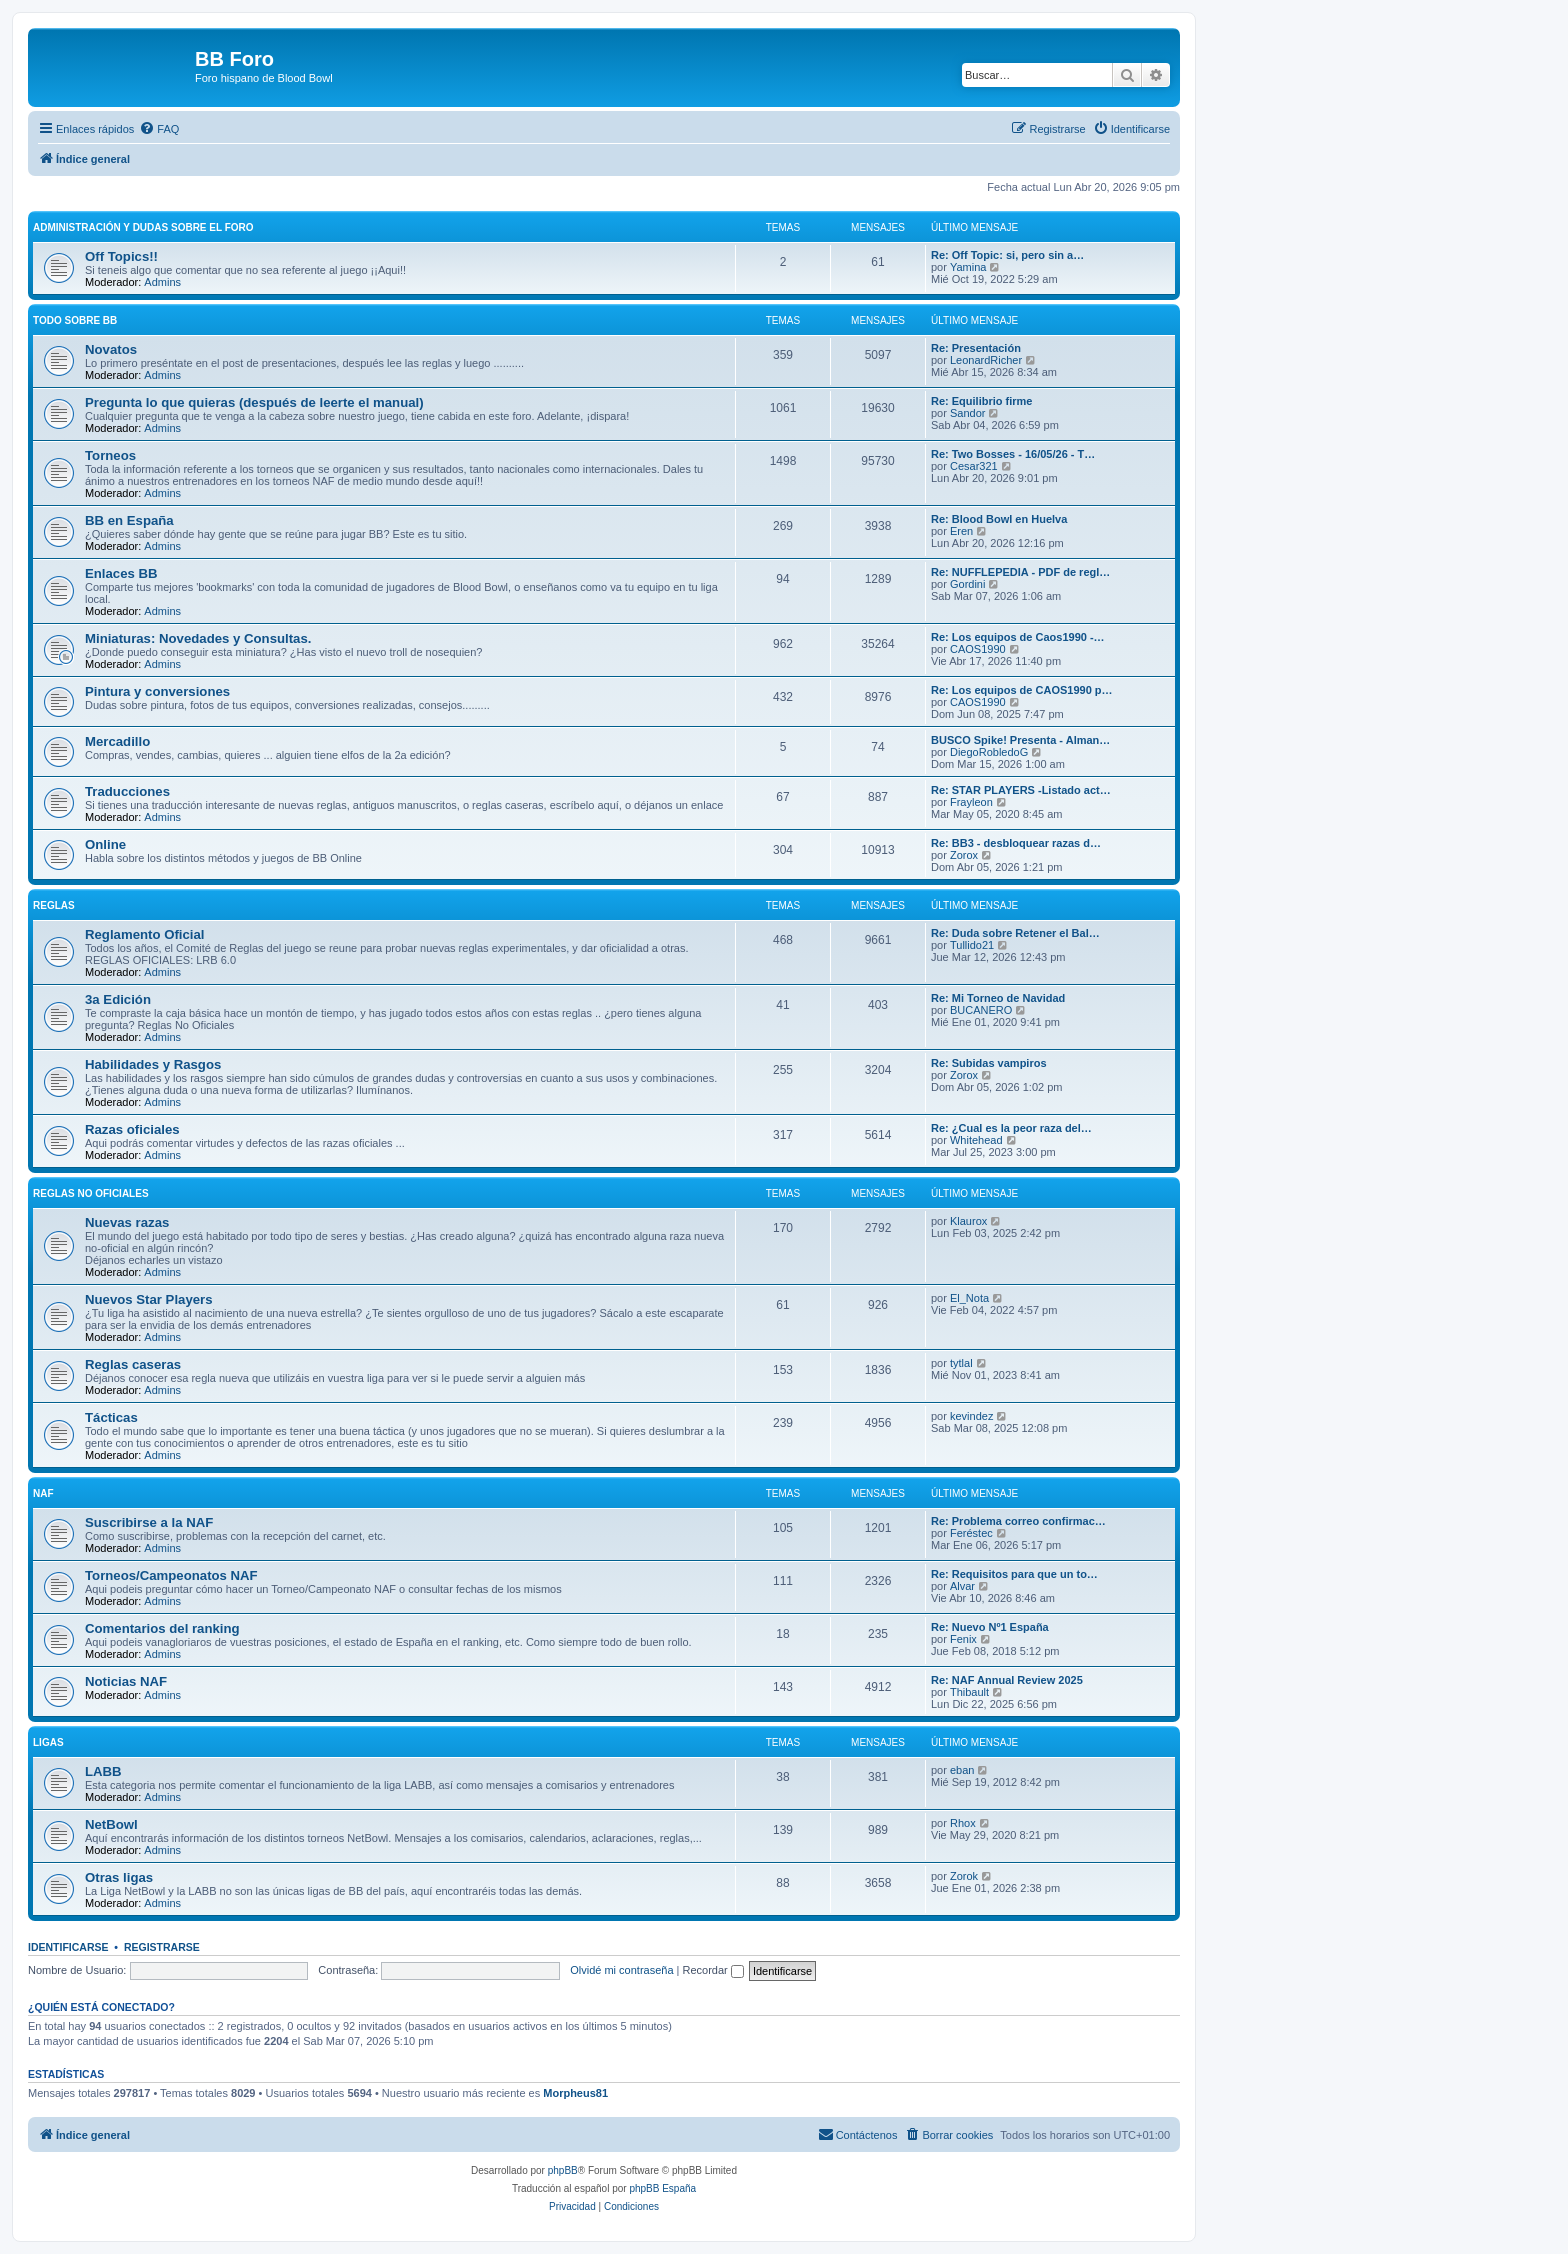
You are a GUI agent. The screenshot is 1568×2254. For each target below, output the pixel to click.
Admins (162, 282)
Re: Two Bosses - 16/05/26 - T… (1013, 454)
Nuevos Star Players (149, 1299)
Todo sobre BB (75, 320)
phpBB (563, 2170)
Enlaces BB (121, 573)
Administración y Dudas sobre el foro (143, 227)
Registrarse (162, 1947)
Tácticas (111, 1417)
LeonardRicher (986, 360)
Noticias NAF (126, 1681)
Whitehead (976, 1140)
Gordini (967, 584)
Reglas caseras (133, 1364)
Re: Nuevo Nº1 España (990, 1627)
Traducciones (127, 791)
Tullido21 (972, 945)
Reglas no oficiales (91, 1193)
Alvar (962, 1586)
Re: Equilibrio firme (981, 401)
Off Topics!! (121, 256)
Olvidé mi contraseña (621, 1970)
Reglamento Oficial (144, 934)
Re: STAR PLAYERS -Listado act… (1021, 790)
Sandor (967, 413)
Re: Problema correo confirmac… (1018, 1521)
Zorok (964, 1876)
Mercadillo (117, 741)
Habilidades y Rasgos (153, 1064)
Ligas (48, 1742)
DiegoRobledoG (989, 752)
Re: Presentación (976, 348)
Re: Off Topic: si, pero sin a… (1007, 255)
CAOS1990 (978, 649)
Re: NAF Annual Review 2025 (1007, 1680)
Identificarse (68, 1947)
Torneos (110, 455)
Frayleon (971, 802)
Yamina (968, 267)
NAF (43, 1493)
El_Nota (969, 1298)
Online (105, 844)
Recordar (713, 1970)
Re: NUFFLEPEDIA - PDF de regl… (1020, 572)
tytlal (961, 1363)
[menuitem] (159, 129)
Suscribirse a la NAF (149, 1522)
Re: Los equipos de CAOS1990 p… (1022, 690)
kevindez (971, 1416)
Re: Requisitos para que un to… (1014, 1574)
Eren (961, 531)
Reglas (54, 905)
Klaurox (968, 1221)
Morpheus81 (575, 2093)
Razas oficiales (132, 1129)
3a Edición (118, 999)
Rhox (963, 1823)
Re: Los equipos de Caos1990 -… (1018, 637)
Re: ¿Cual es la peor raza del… (1011, 1128)
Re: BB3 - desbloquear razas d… (1016, 843)
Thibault (969, 1692)
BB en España (129, 520)
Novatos (111, 349)
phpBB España (662, 2188)
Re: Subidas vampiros (989, 1063)
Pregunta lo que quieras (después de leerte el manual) (254, 402)
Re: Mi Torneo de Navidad (998, 998)
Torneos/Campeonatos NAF (171, 1575)
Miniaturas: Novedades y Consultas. (198, 638)
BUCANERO (981, 1010)
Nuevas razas (127, 1222)
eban (962, 1770)
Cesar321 (974, 466)
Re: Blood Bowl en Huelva (999, 519)
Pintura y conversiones (157, 691)
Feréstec (971, 1533)
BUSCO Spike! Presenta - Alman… (1020, 740)
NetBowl (111, 1824)
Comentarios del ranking (162, 1628)
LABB (103, 1771)
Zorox (964, 855)
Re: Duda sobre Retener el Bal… (1015, 933)
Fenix (963, 1639)
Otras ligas (119, 1877)
